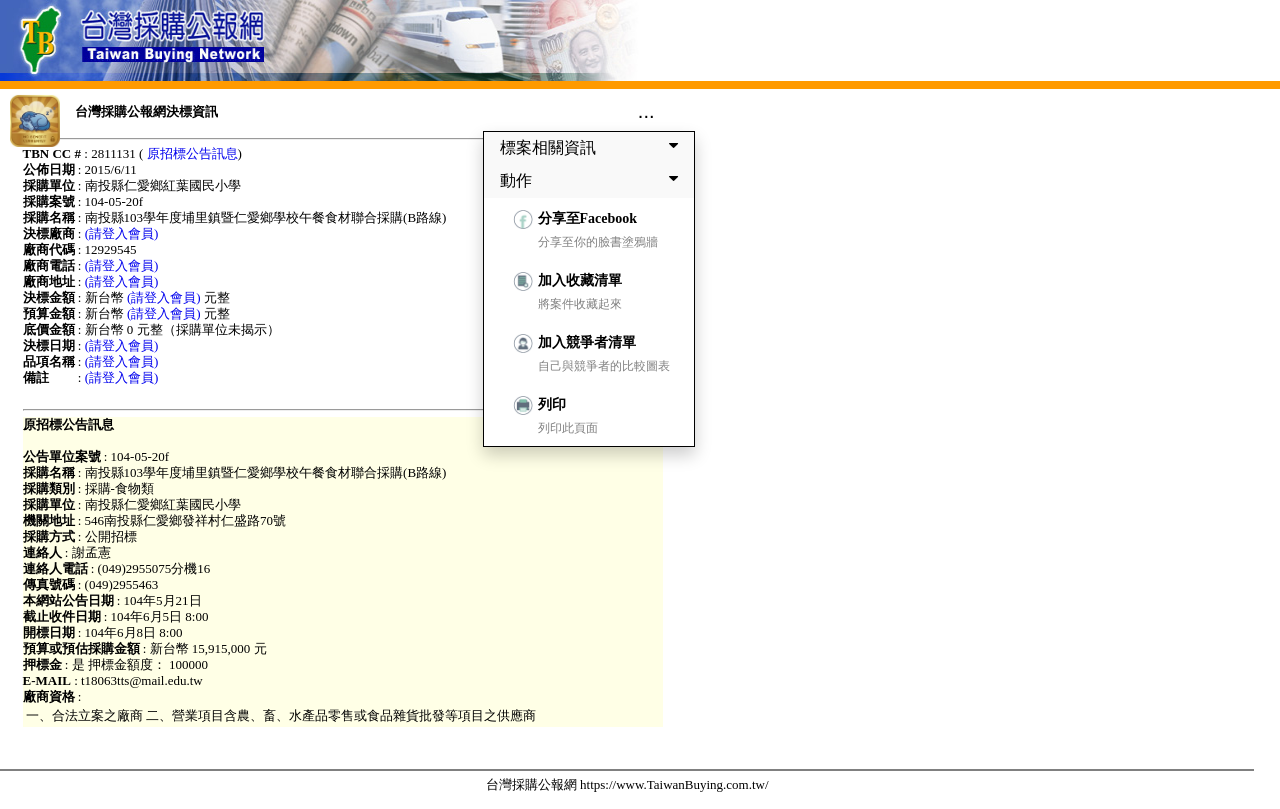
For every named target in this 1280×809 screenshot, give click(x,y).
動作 (593, 180)
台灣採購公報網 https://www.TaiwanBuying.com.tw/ (627, 784)
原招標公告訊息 (192, 153)
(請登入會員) (122, 233)
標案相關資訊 (593, 147)
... (646, 111)
